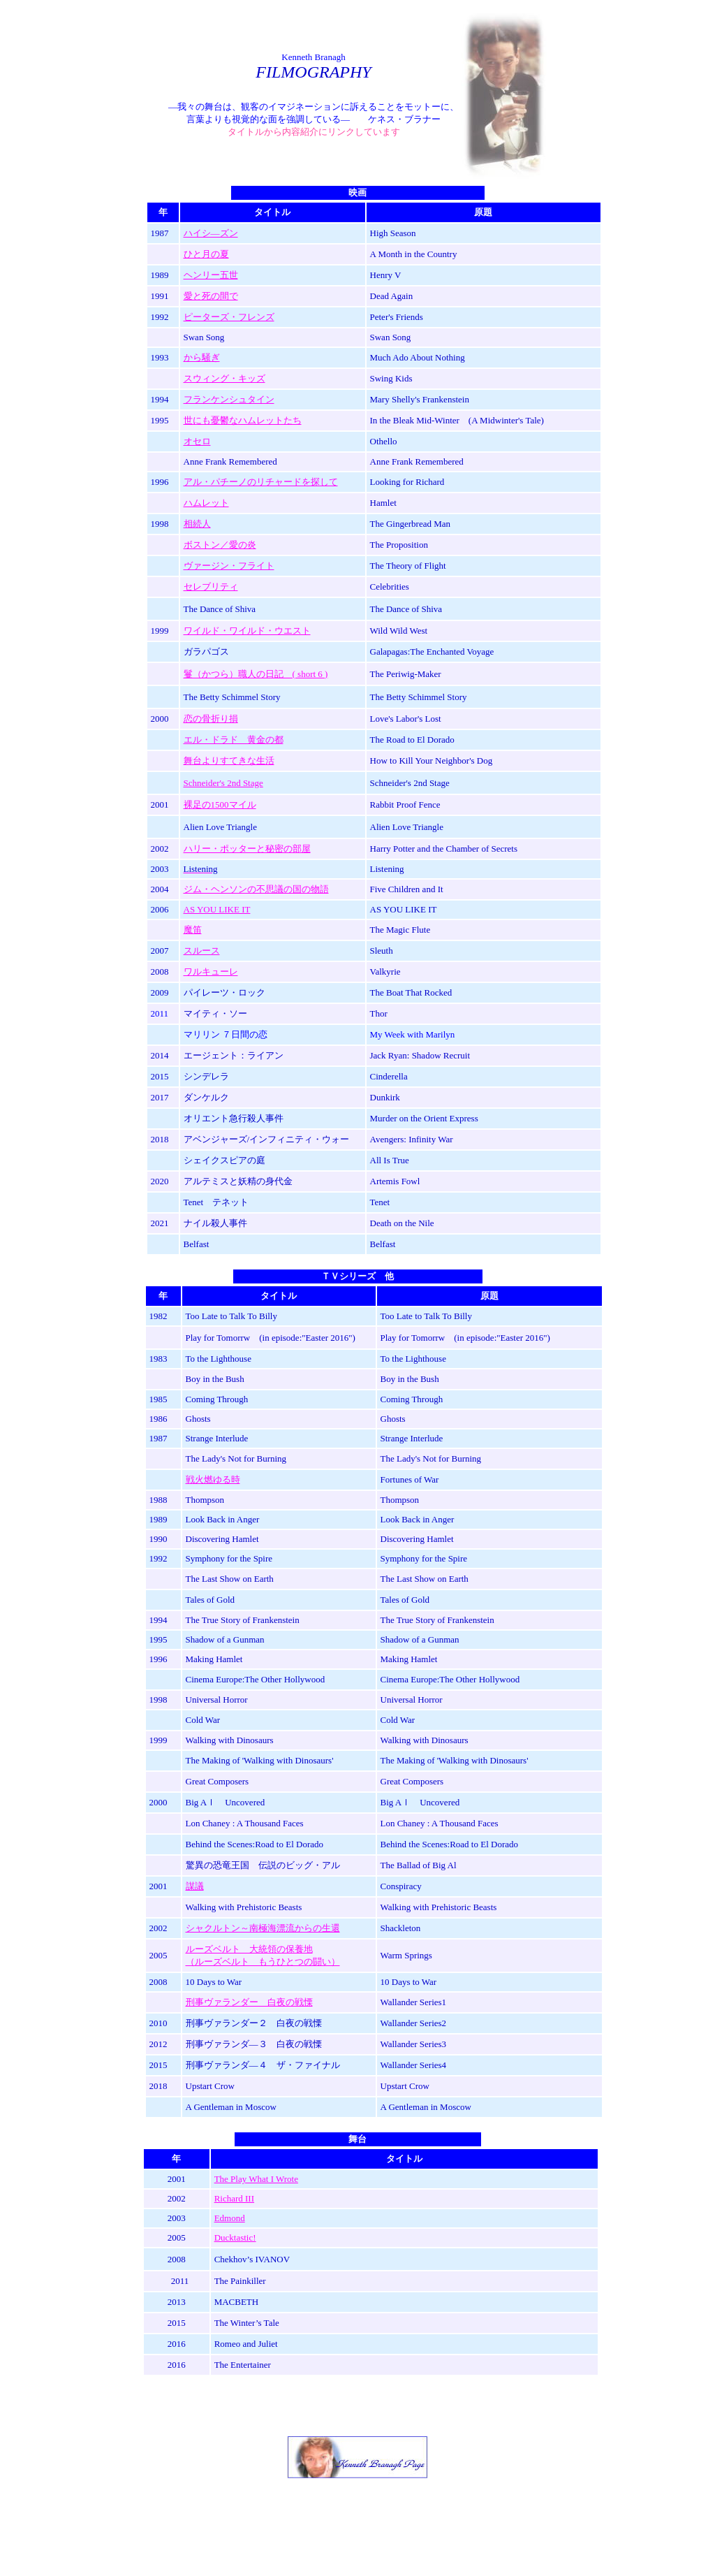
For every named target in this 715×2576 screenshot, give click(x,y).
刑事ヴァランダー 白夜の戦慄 (249, 2002)
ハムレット (206, 502)
